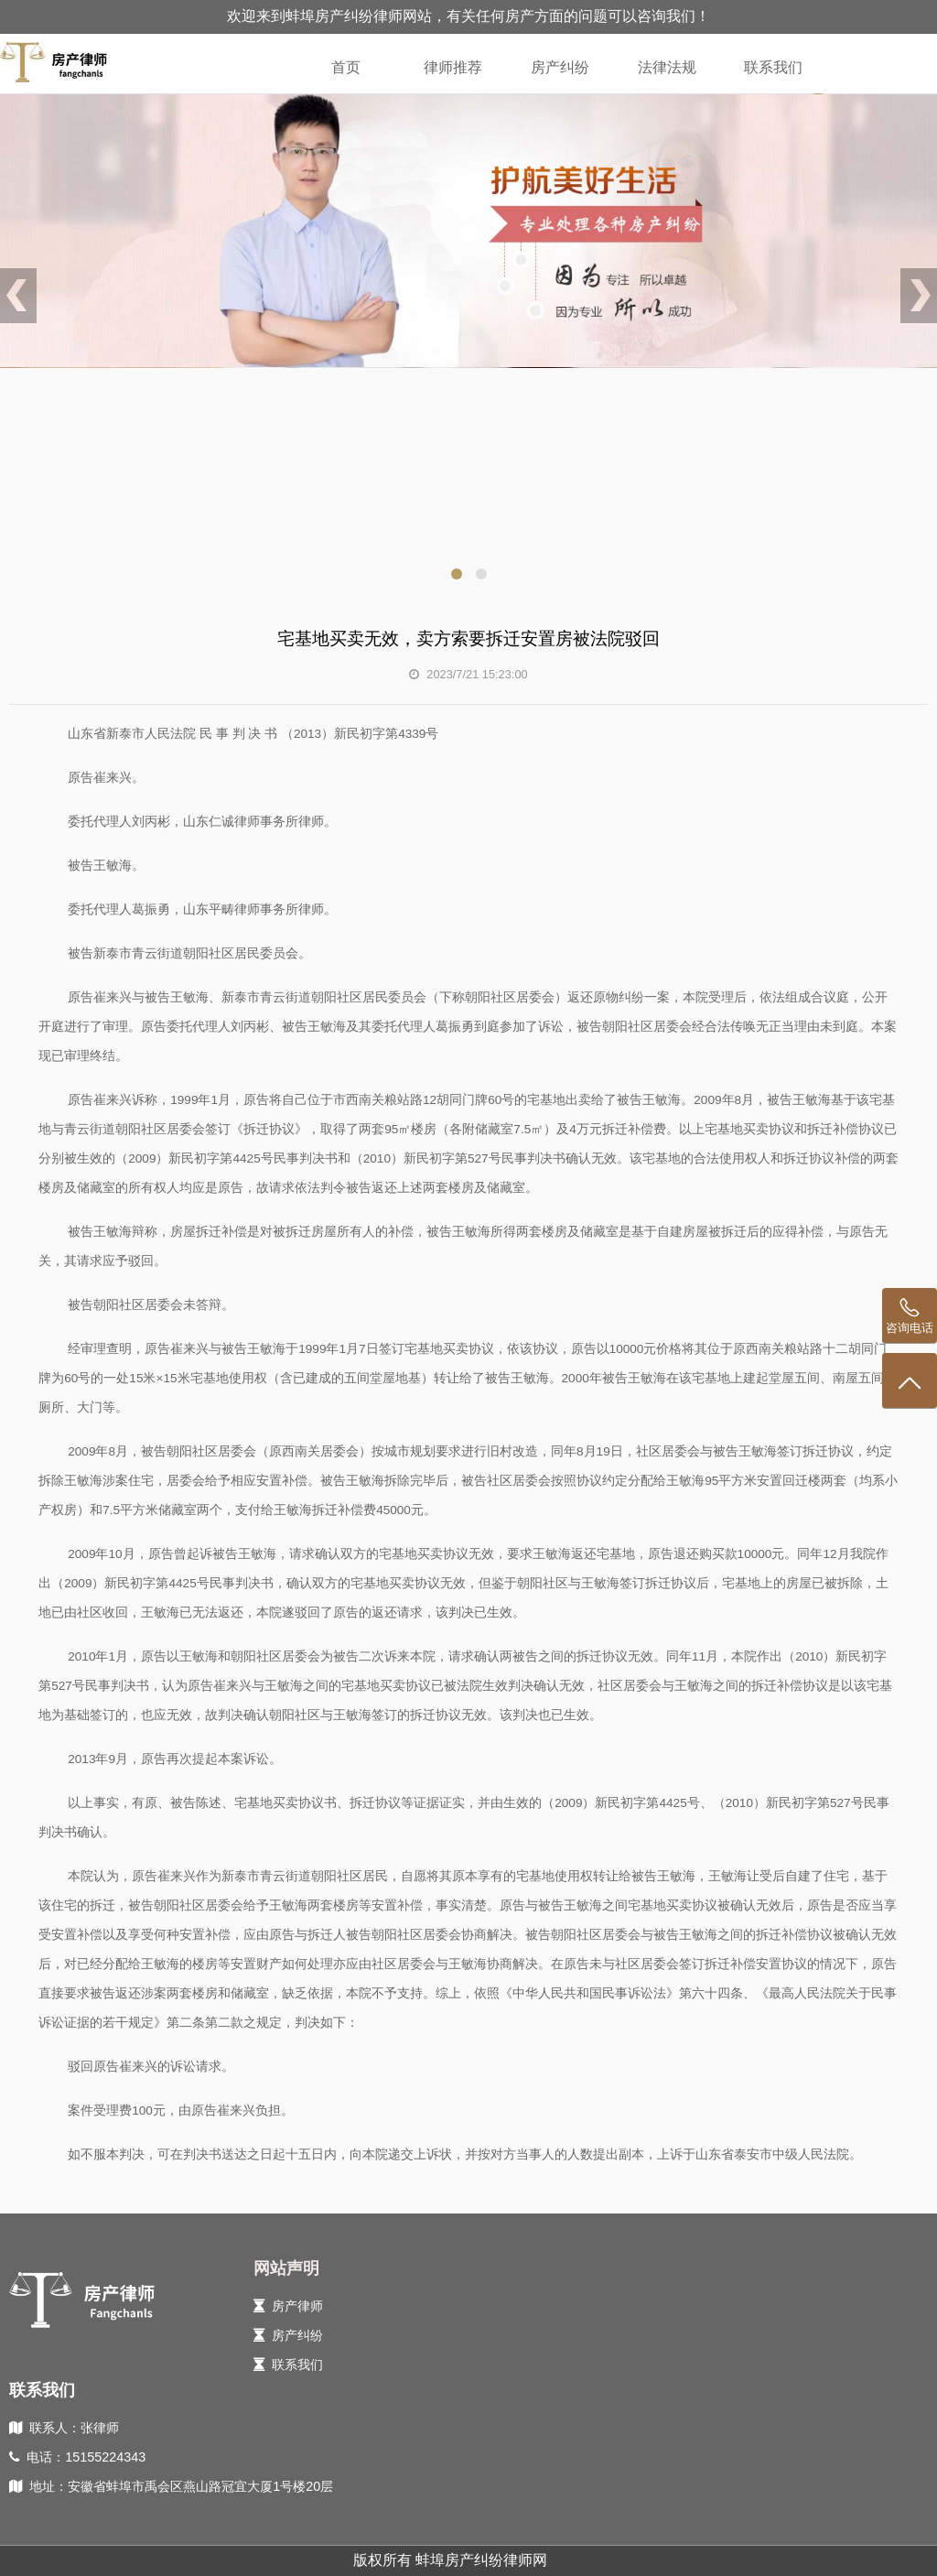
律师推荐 (453, 67)
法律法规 (667, 67)
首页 (346, 67)
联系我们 (773, 67)
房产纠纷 (560, 67)
